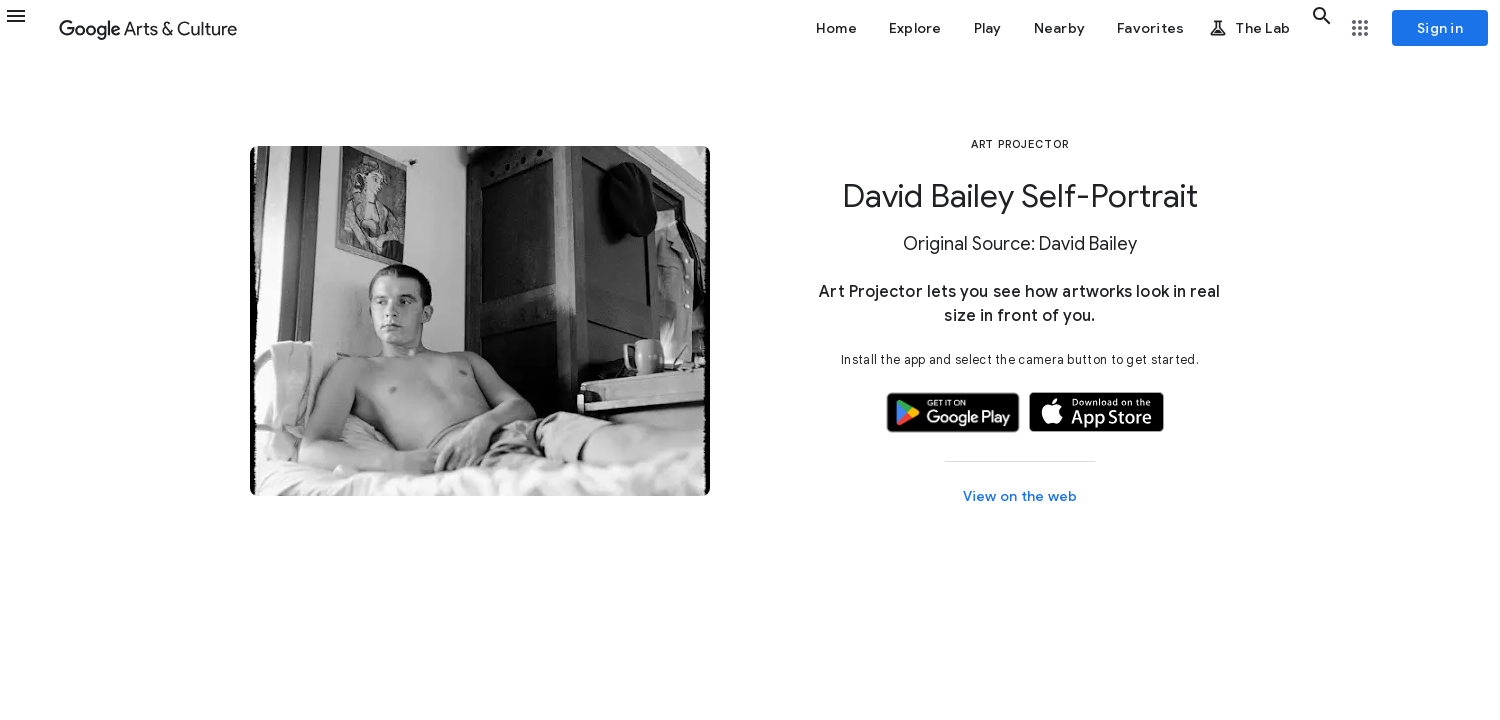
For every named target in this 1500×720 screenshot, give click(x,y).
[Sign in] (1440, 28)
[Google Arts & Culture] (148, 28)
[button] (28, 28)
